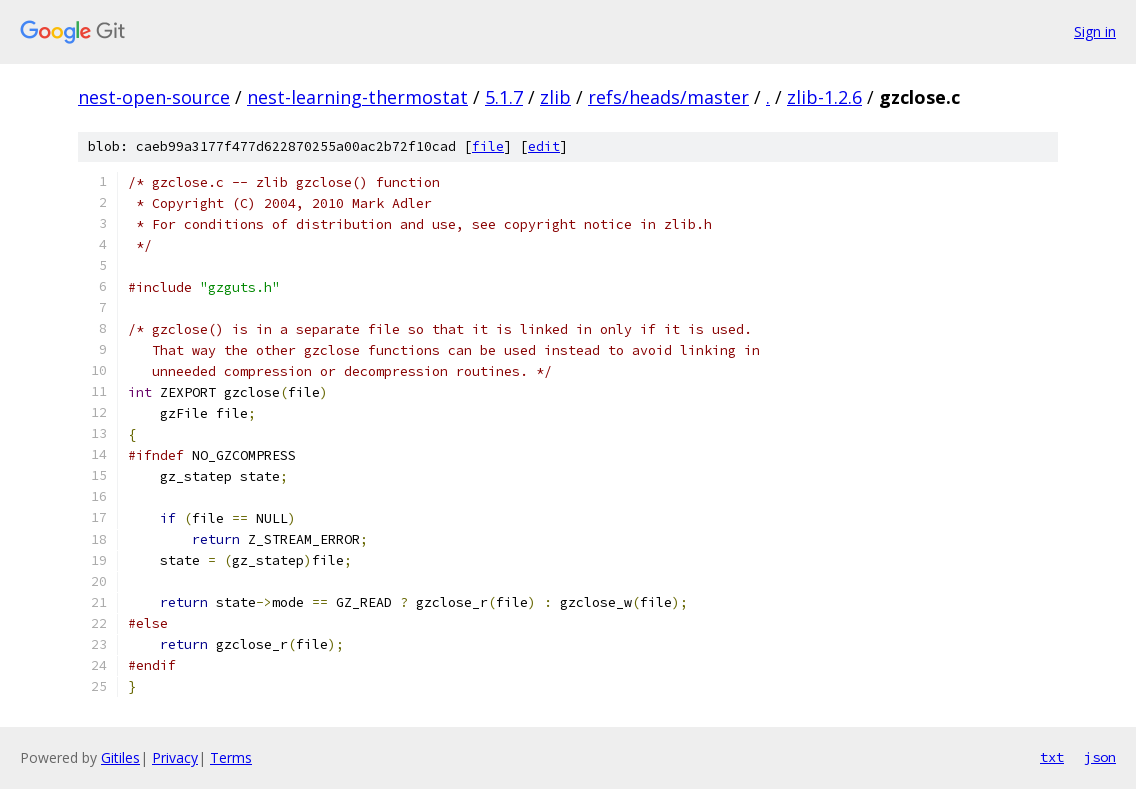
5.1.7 (504, 97)
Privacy (175, 757)
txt (1052, 757)
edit (544, 146)
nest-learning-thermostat (357, 97)
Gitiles (120, 757)
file (488, 146)
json (1100, 757)
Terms (231, 757)
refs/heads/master (668, 97)
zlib (555, 97)
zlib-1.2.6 (824, 97)
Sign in (1095, 31)
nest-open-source (154, 97)
